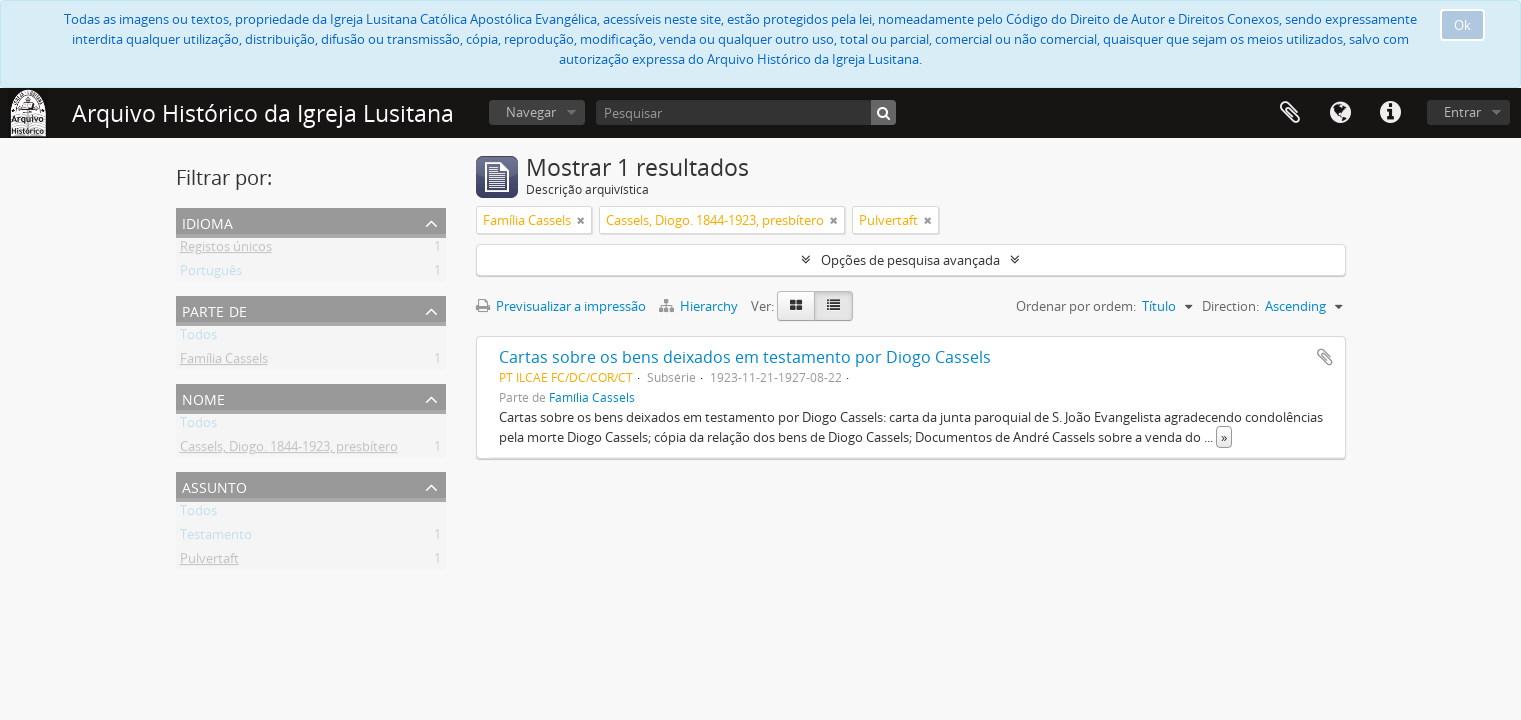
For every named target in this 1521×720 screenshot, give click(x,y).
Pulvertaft (209, 562)
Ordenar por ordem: (1076, 306)
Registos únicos (226, 250)
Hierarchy (700, 306)
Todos (198, 338)
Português (211, 274)
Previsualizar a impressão (561, 306)
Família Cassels (224, 362)
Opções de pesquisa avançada (910, 260)
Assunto (214, 485)
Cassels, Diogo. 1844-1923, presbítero (289, 450)
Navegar (531, 112)
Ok (1462, 25)
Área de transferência (1290, 113)
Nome (203, 397)
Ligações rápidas (1390, 113)
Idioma (1340, 113)
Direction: (1230, 306)
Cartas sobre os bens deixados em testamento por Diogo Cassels (745, 357)
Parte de (214, 309)
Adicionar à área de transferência (1325, 357)
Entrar (1462, 112)
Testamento (216, 538)
